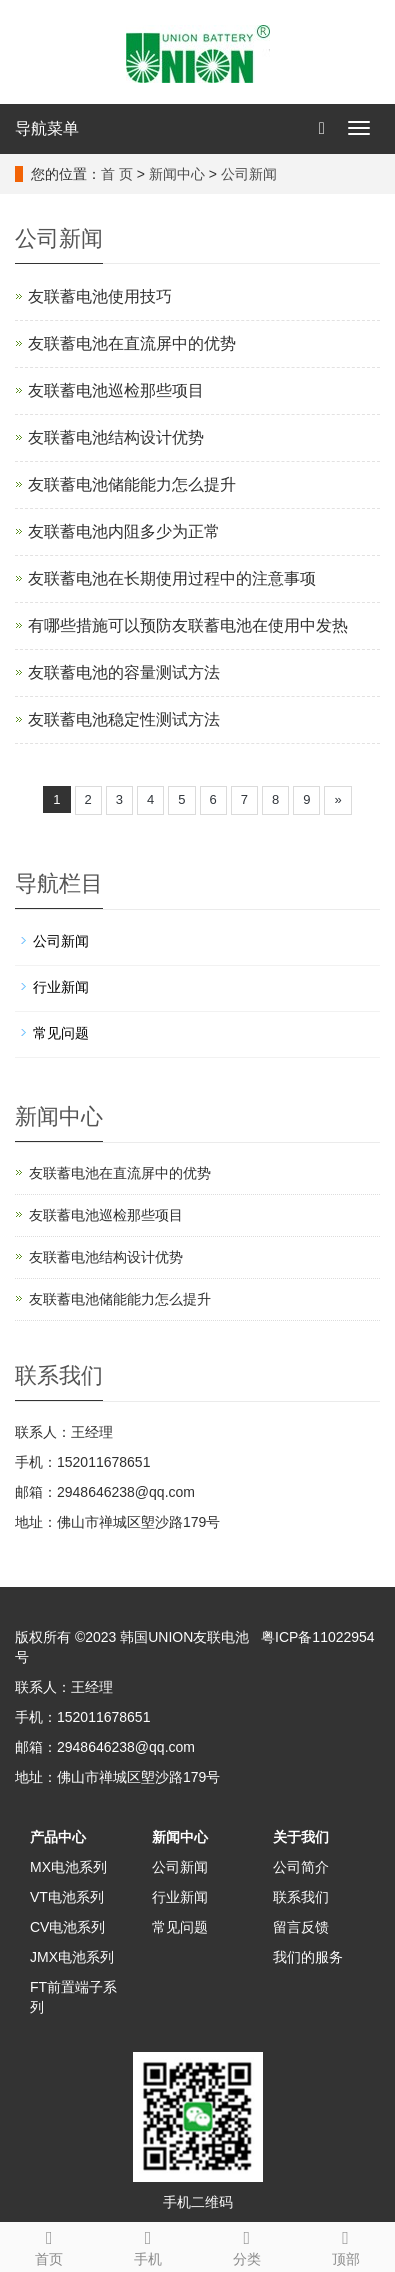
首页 (49, 2245)
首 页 (117, 174)
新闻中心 (177, 174)
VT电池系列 (67, 1897)
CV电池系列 (67, 1927)
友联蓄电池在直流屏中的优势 (132, 343)
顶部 (345, 2245)
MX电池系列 (68, 1867)
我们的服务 (308, 1957)
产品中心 (58, 1837)
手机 (148, 2245)
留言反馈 (301, 1927)
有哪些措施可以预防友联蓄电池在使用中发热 (188, 625)
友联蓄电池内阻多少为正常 (124, 531)
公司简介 (301, 1867)
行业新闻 (61, 987)
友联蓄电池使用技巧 (100, 296)
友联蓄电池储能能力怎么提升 (132, 484)
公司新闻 (249, 174)
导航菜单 (47, 128)
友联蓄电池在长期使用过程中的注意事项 (172, 578)
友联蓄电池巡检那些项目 (116, 390)
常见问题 (61, 1033)
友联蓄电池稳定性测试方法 (124, 719)
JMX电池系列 (72, 1957)
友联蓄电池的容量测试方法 (124, 672)
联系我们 (301, 1897)
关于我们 (301, 1837)
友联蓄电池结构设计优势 (116, 437)
